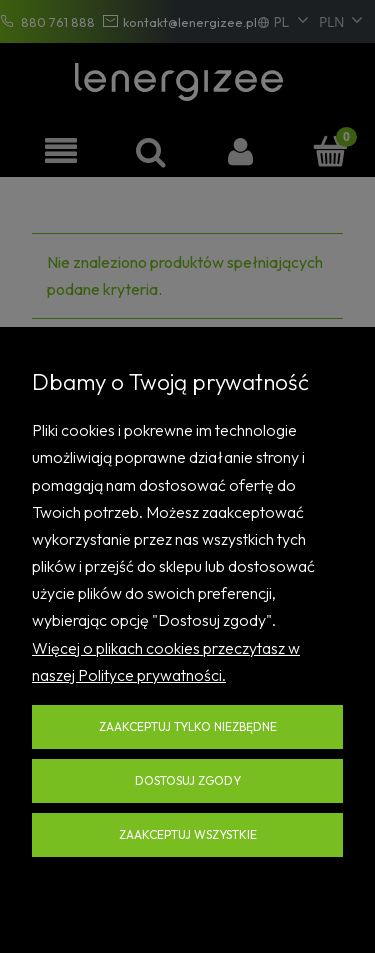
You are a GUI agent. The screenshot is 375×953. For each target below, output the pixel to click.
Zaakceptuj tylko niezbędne (188, 726)
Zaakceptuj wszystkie (188, 834)
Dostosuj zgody (188, 780)
